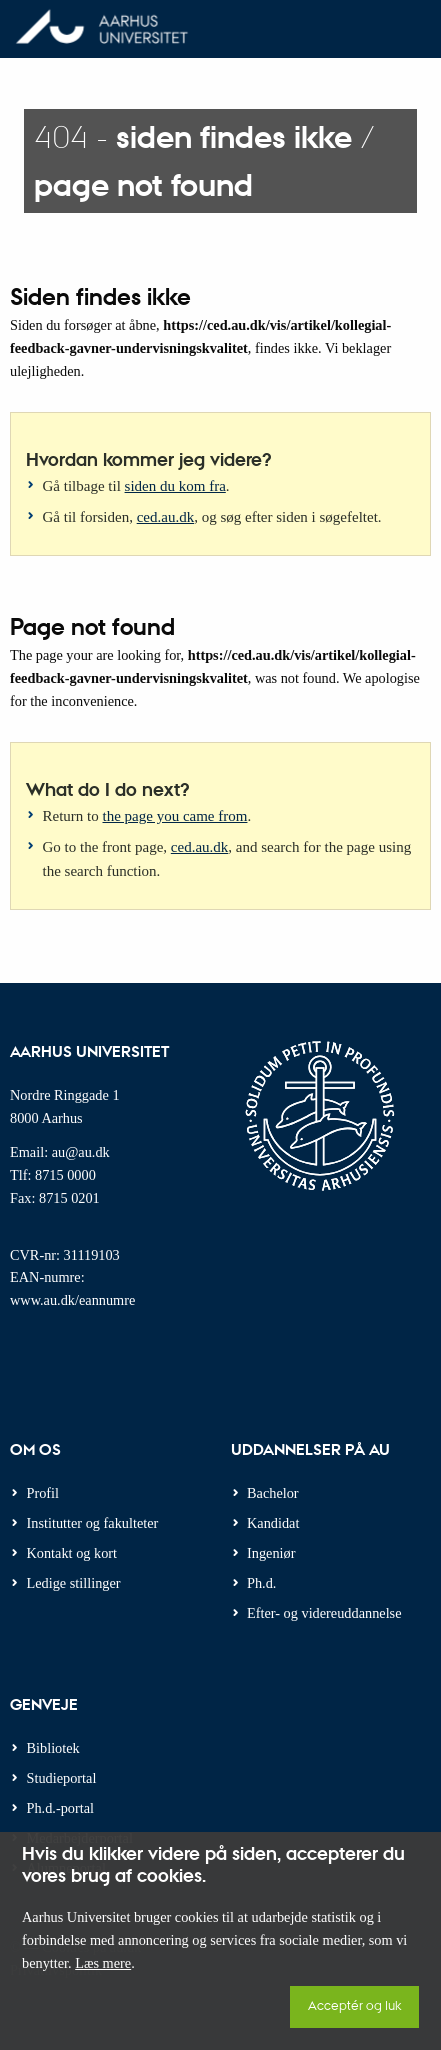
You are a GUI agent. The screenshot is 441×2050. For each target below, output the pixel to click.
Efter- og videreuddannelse (324, 1613)
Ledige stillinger (74, 1583)
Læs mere (103, 1963)
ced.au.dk (165, 517)
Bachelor (273, 1493)
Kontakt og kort (72, 1553)
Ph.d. (261, 1583)
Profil (43, 1493)
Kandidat (273, 1523)
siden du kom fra (175, 486)
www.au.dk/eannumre (72, 1300)
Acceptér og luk (354, 2004)
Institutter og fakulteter (93, 1523)
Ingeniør (271, 1553)
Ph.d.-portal (61, 1808)
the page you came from (175, 816)
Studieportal (62, 1778)
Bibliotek (53, 1748)
